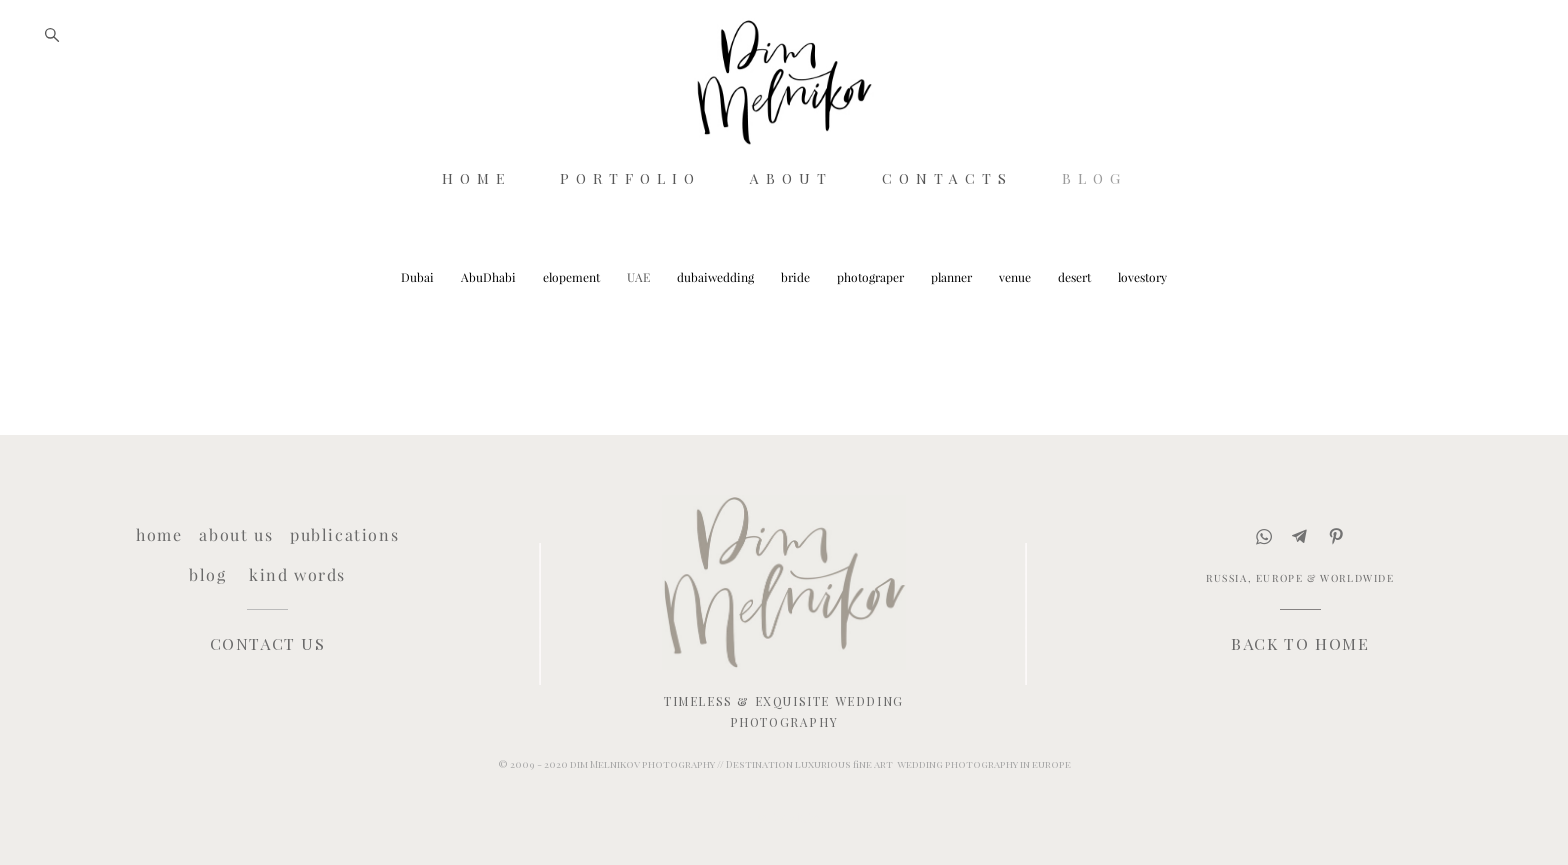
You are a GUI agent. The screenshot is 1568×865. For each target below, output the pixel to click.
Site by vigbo (783, 818)
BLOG (1094, 223)
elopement (573, 324)
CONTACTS (947, 223)
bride (797, 324)
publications (344, 535)
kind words (297, 574)
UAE (640, 324)
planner (953, 324)
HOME (476, 223)
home (159, 535)
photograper (872, 324)
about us (236, 535)
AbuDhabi (490, 324)
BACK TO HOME (1300, 643)
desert (1076, 324)
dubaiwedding (717, 324)
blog (207, 574)
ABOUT (791, 223)
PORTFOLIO (630, 223)
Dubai (419, 324)
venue (1016, 324)
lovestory (1142, 324)
